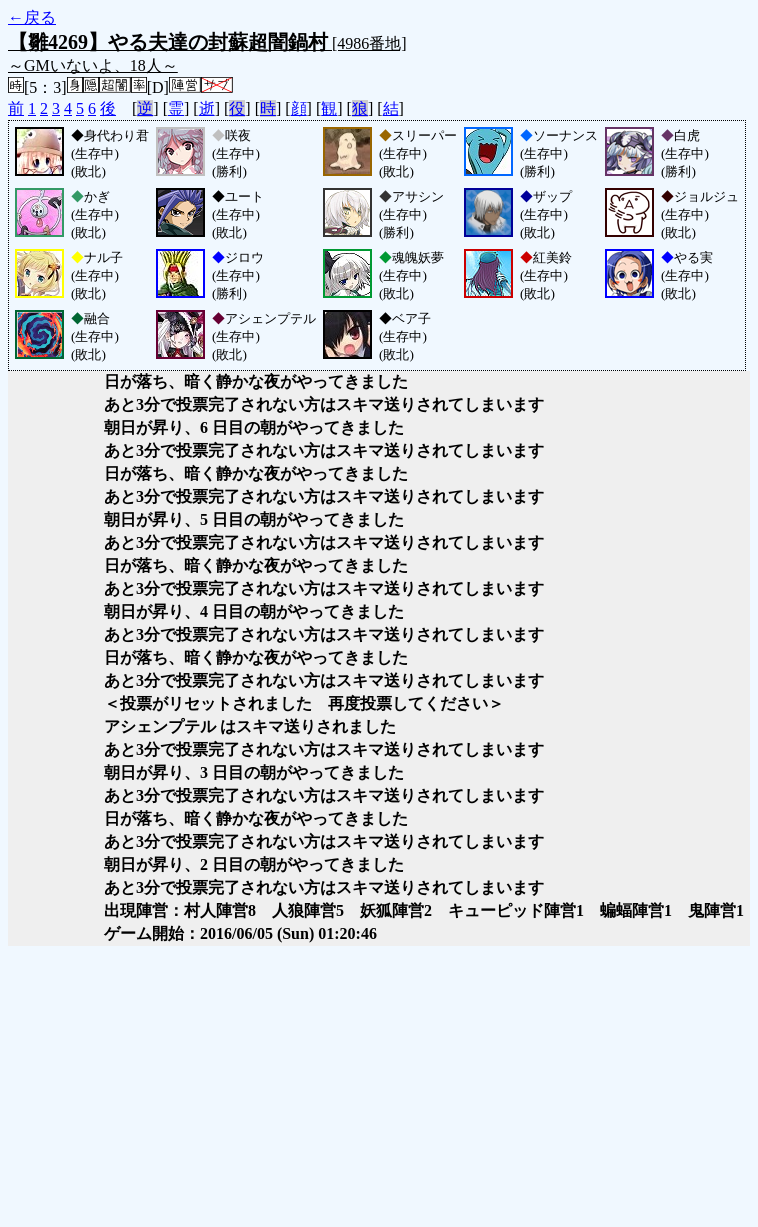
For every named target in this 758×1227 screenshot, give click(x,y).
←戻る (32, 17)
